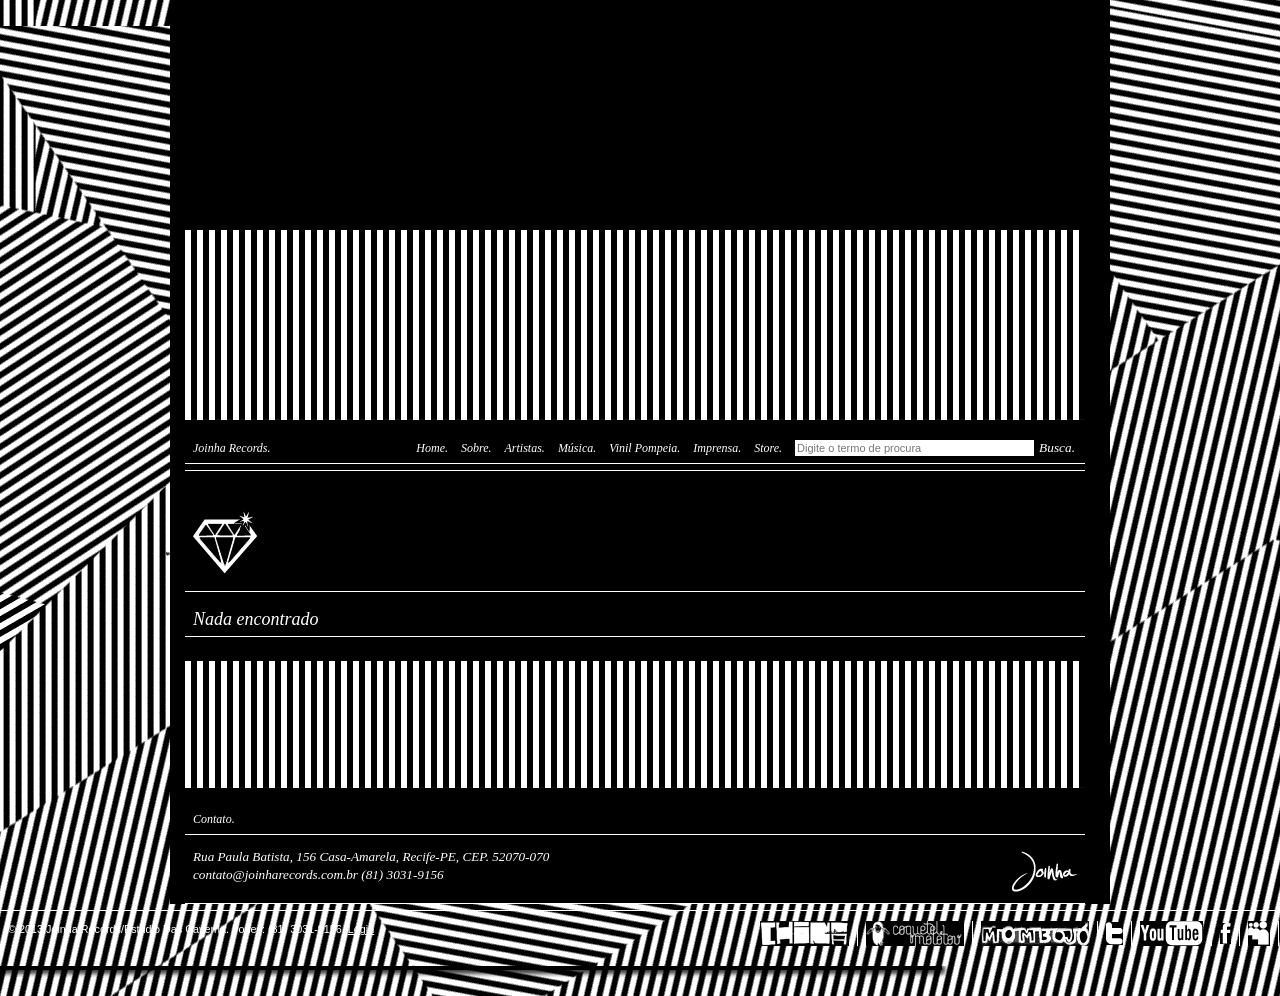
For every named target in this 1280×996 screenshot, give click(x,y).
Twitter (1119, 933)
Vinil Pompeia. (644, 448)
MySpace (1263, 933)
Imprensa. (717, 448)
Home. (432, 448)
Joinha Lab (635, 115)
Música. (577, 448)
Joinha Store (635, 185)
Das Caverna (635, 35)
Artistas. (525, 448)
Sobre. (476, 448)
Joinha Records (228, 541)
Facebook (1230, 933)
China (809, 933)
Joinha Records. (232, 448)
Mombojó (1039, 933)
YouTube (1176, 933)
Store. (768, 448)
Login (361, 929)
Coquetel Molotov (919, 933)
